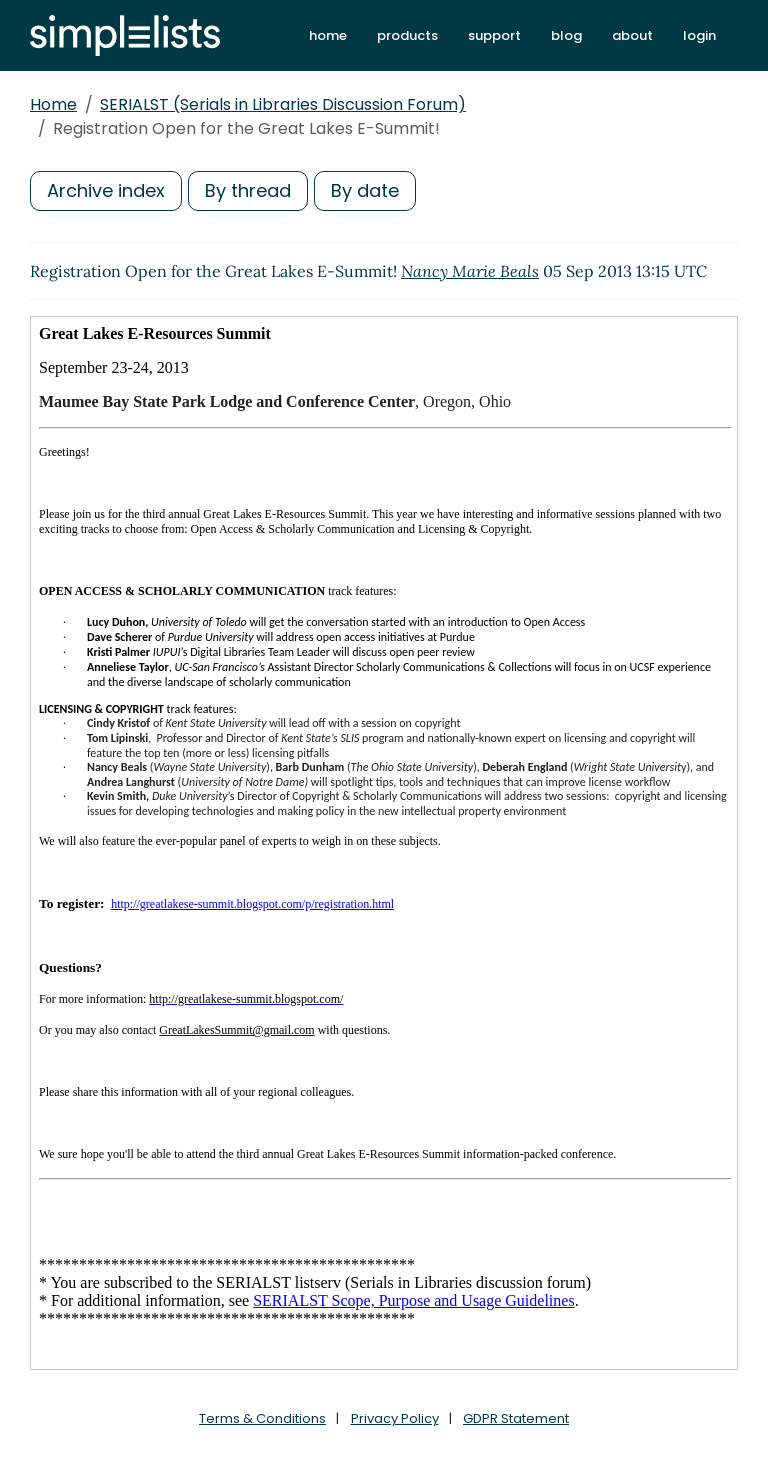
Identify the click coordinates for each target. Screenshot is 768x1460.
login (699, 35)
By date (365, 190)
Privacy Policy (395, 1418)
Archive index (106, 190)
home (328, 35)
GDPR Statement (516, 1418)
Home (53, 104)
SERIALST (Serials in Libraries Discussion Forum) (283, 104)
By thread (248, 190)
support (494, 35)
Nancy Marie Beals (470, 271)
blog (566, 35)
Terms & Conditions (262, 1418)
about (632, 35)
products (407, 35)
